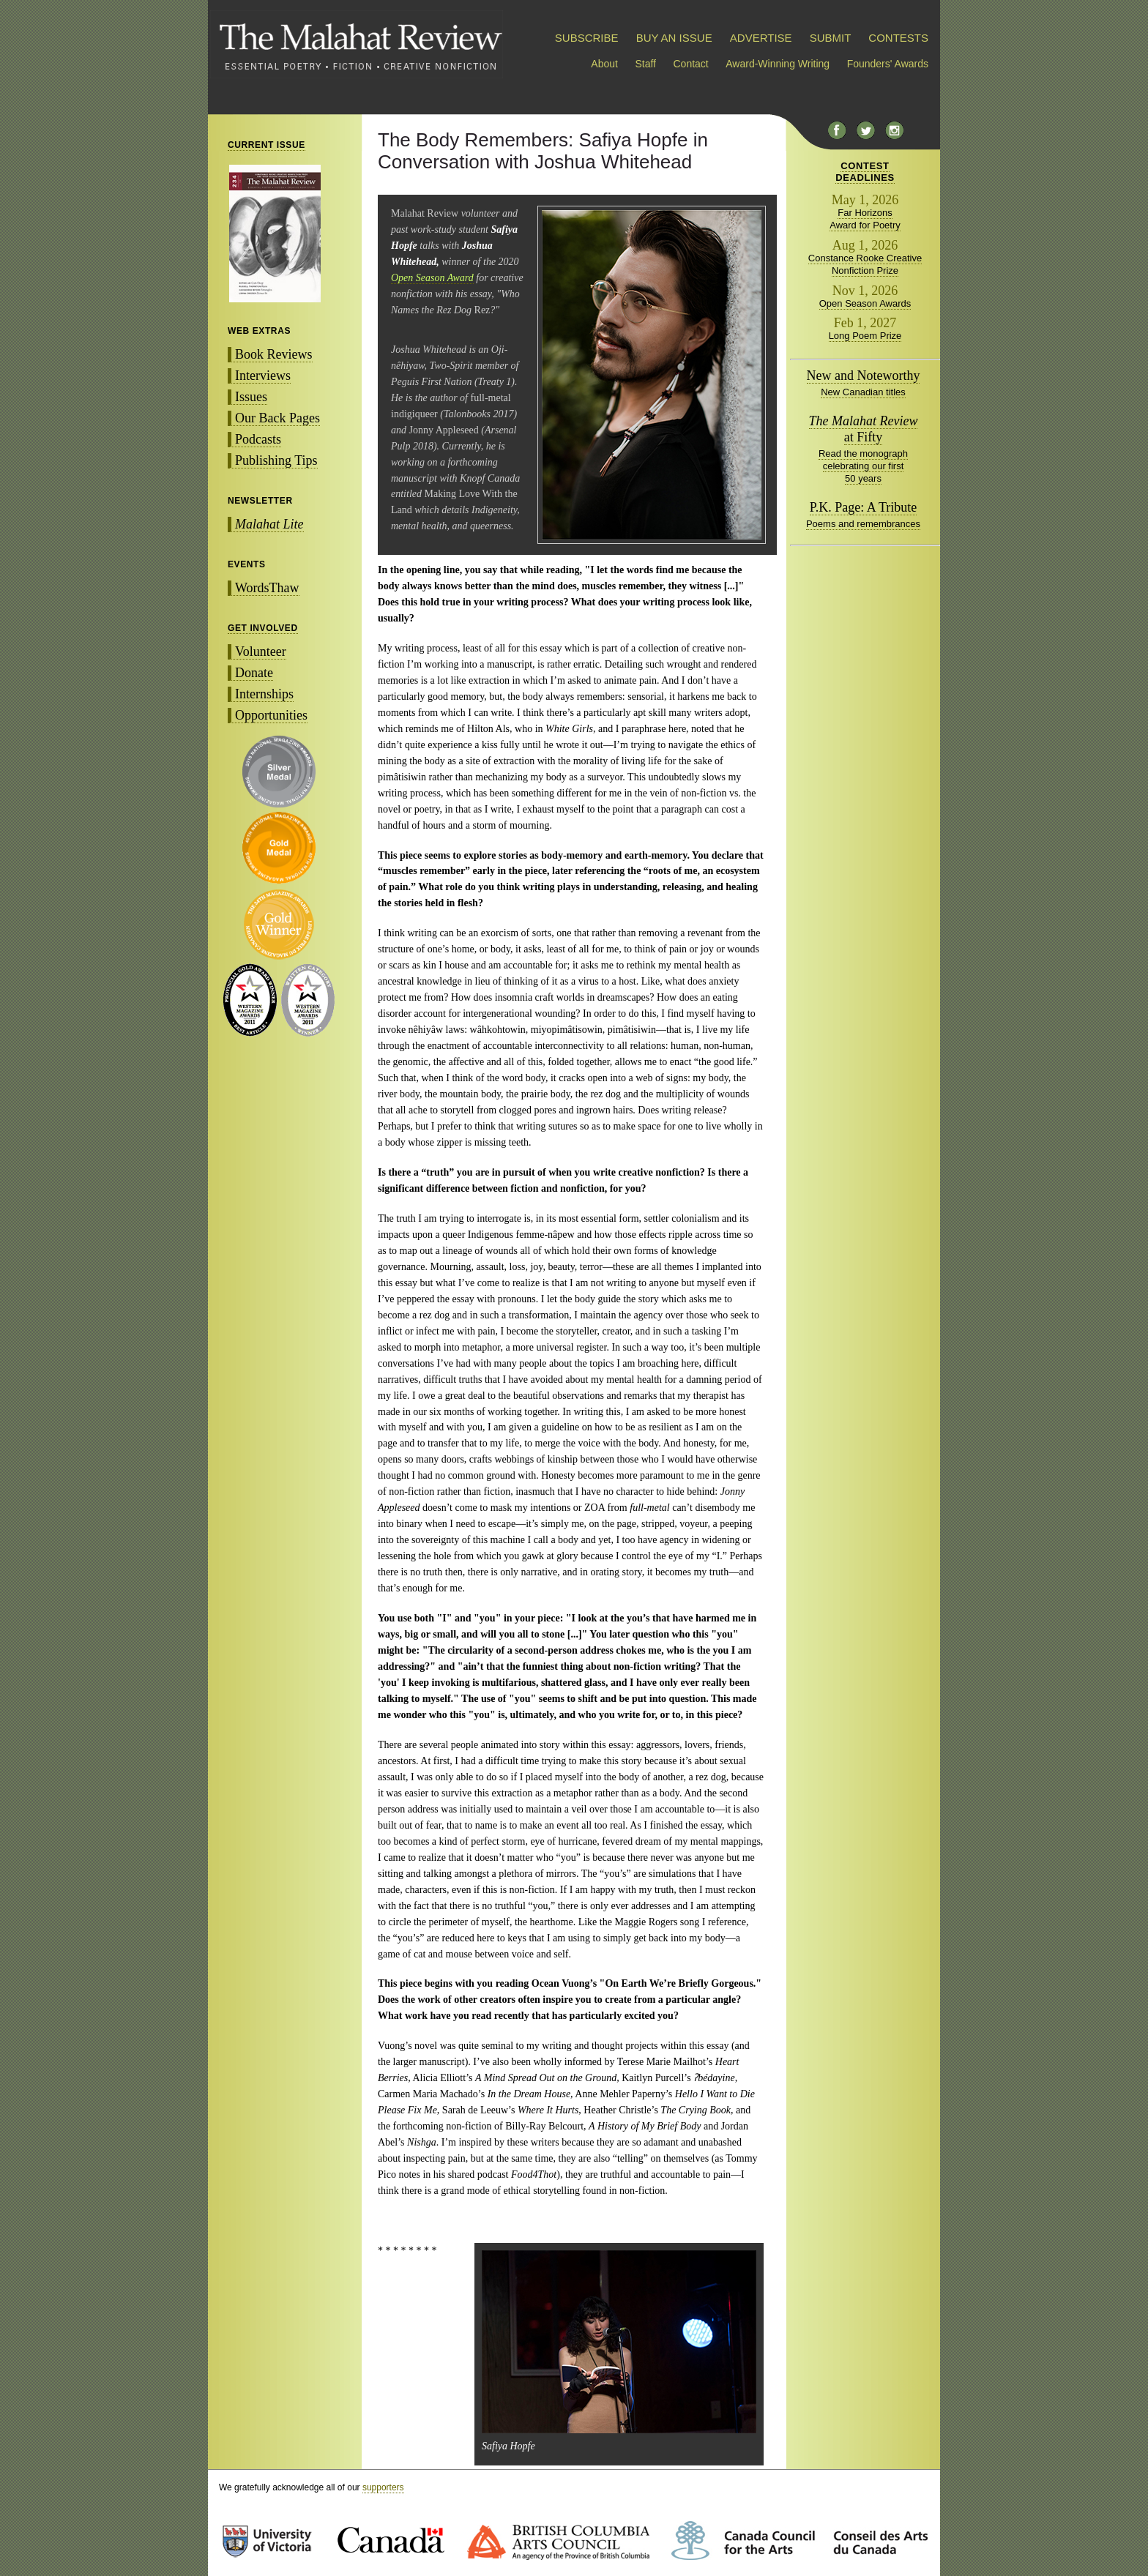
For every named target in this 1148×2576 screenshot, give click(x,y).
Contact (691, 64)
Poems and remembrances (863, 523)
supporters (383, 2487)
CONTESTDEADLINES (865, 171)
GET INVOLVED (263, 628)
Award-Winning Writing (778, 64)
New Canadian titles (863, 392)
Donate (254, 672)
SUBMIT (830, 37)
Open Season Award (432, 277)
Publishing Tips (276, 460)
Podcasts (258, 439)
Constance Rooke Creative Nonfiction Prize (865, 264)
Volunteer (260, 651)
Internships (264, 694)
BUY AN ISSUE (674, 37)
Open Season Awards (865, 303)
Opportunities (271, 715)
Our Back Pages (277, 418)
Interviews (263, 375)
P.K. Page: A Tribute (863, 507)
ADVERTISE (761, 37)
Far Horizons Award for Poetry (865, 219)
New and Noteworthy (863, 375)
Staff (645, 64)
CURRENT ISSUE (266, 145)
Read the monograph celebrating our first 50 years (863, 466)
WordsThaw (267, 587)
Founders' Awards (887, 64)
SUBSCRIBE (587, 37)
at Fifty (863, 429)
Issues (251, 396)
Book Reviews (274, 354)
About (604, 64)
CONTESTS (898, 37)
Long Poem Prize (865, 335)
